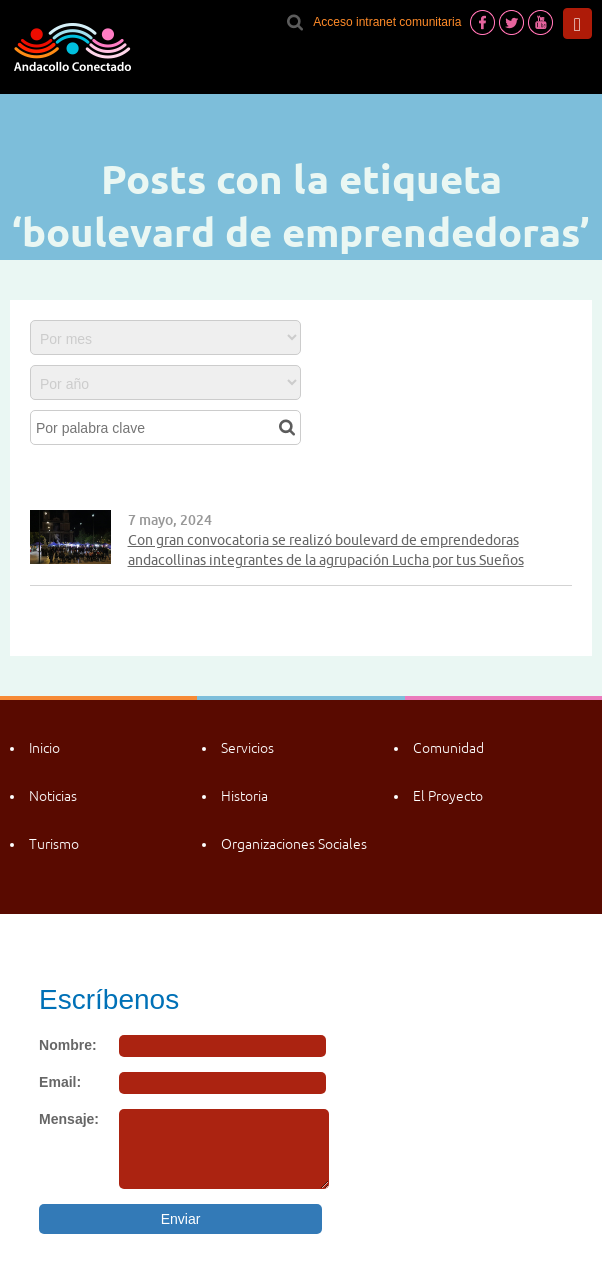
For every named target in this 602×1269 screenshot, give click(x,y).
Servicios (247, 748)
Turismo (54, 844)
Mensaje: (69, 1119)
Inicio (44, 748)
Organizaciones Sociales (294, 844)
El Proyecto (448, 796)
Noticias (53, 796)
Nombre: (68, 1045)
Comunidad (448, 748)
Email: (60, 1082)
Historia (244, 796)
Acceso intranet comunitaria (387, 22)
